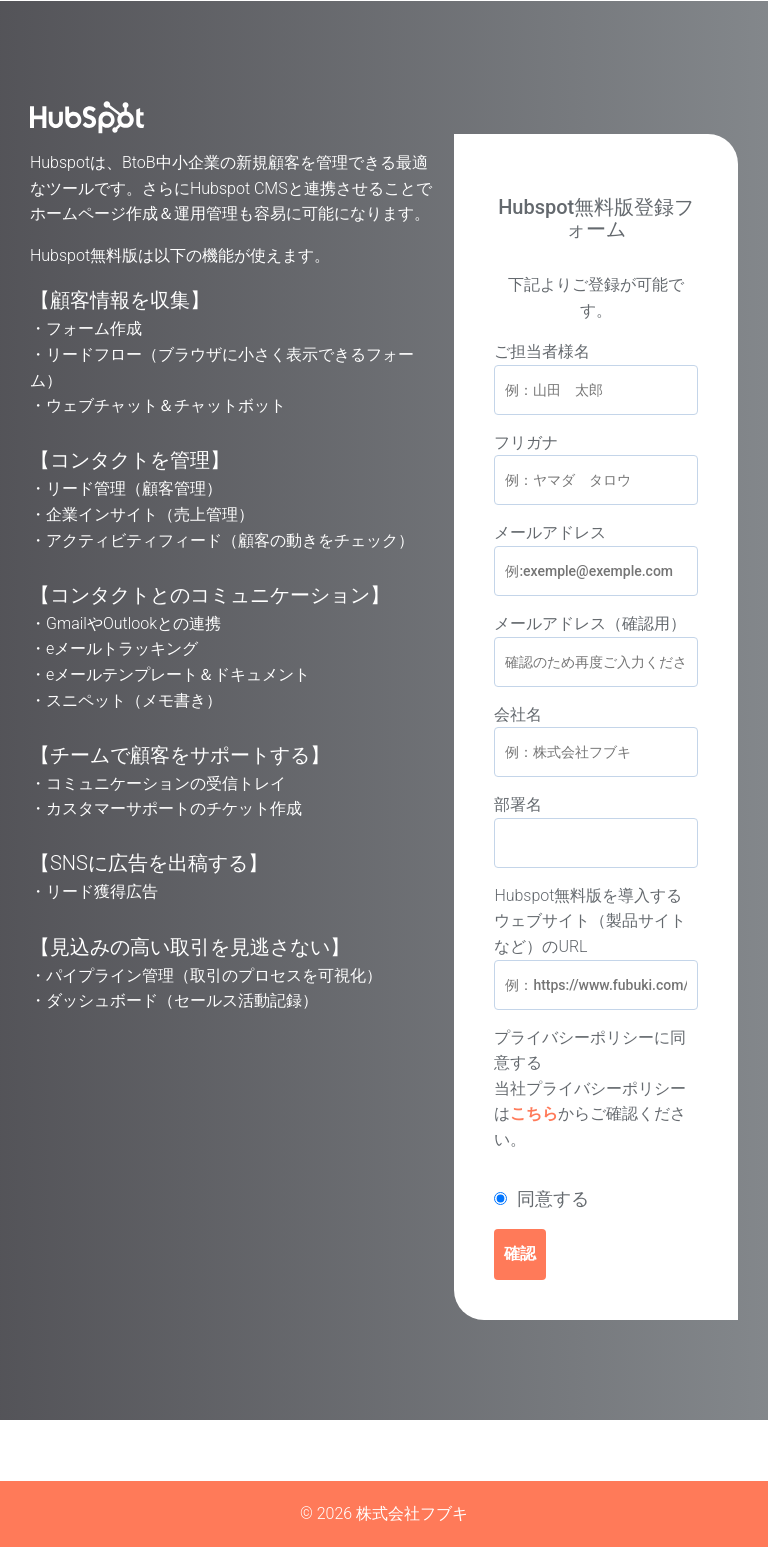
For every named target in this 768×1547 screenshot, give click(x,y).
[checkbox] (596, 1199)
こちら (534, 1113)
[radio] (596, 1199)
